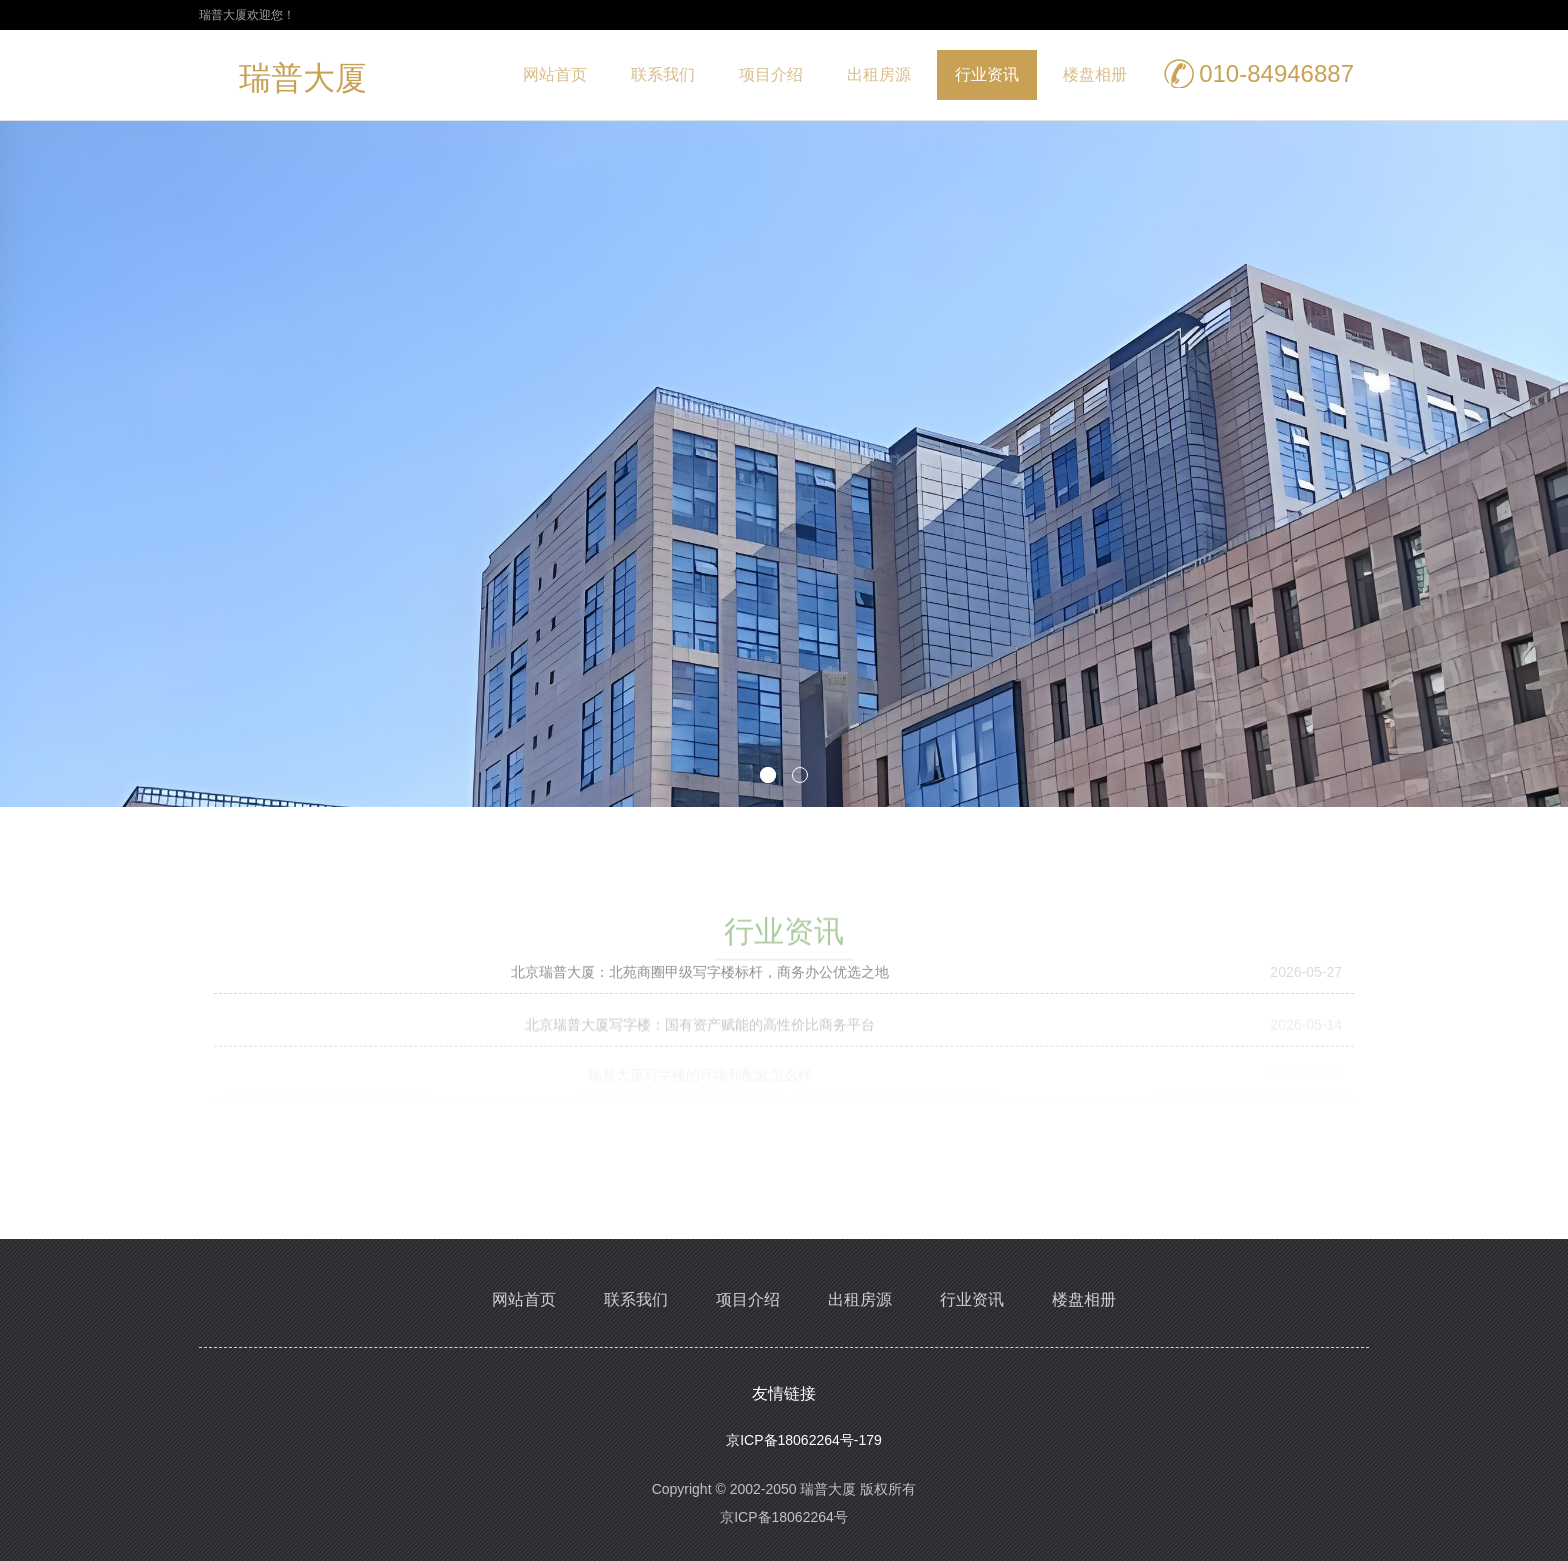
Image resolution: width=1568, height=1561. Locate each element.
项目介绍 (771, 74)
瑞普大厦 (303, 82)
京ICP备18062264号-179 (804, 1440)
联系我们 (663, 74)
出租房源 (879, 74)
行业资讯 (987, 74)
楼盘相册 (1095, 74)
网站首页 (555, 74)
